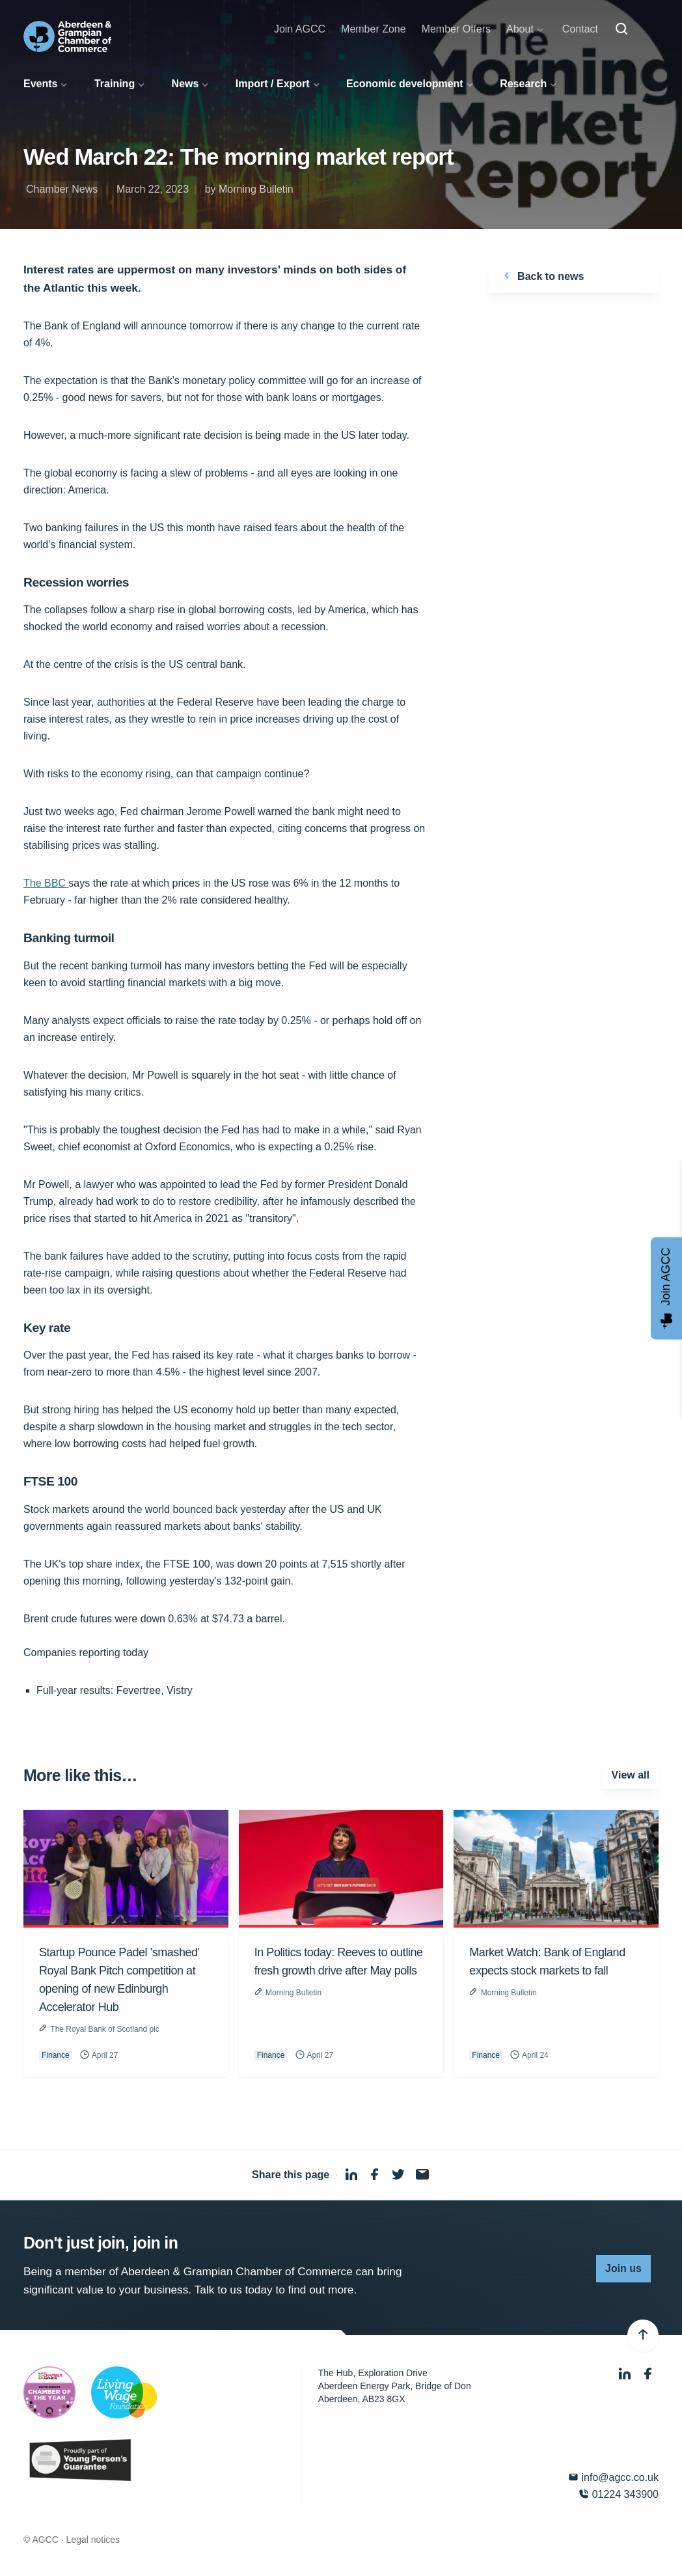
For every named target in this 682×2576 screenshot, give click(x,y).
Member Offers (456, 29)
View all (630, 1774)
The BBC (45, 883)
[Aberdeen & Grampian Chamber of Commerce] (67, 36)
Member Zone (373, 29)
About (520, 29)
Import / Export (273, 83)
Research (523, 83)
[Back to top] (643, 2336)
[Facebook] (648, 2374)
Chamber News (62, 189)
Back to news (541, 275)
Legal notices (93, 2539)
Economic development (404, 83)
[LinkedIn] (626, 2374)
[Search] (621, 29)
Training (114, 83)
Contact (580, 29)
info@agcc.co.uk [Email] (613, 2477)
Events (40, 83)
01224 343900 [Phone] (619, 2494)
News (185, 83)
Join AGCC (299, 29)
